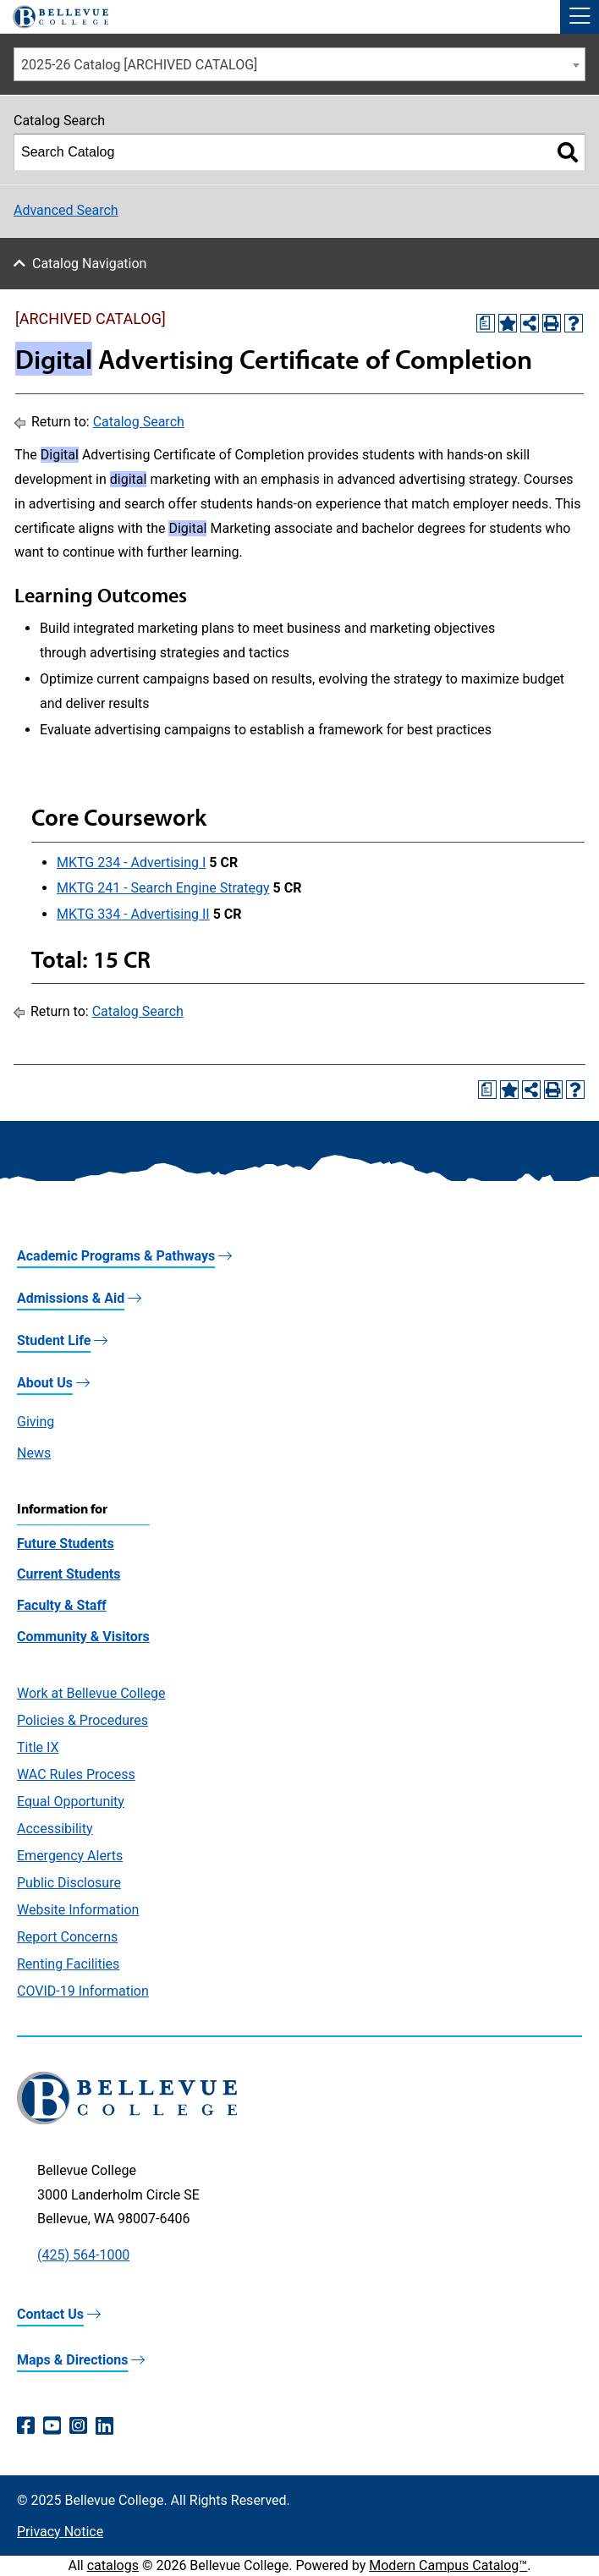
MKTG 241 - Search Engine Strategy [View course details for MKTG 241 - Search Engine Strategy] (163, 888)
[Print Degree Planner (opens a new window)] (485, 323)
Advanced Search (66, 210)
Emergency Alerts (70, 1856)
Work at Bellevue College (91, 1693)
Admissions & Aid (70, 1298)
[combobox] (299, 64)
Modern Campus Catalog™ (448, 2565)
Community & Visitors (83, 1637)
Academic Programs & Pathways (116, 1256)
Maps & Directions (72, 2360)
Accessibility (55, 1829)
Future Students (65, 1543)
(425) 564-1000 (83, 2255)
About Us (45, 1383)
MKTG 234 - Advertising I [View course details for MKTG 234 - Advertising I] (131, 862)
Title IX (38, 1747)
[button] (579, 17)
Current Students (68, 1574)
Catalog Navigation (89, 263)
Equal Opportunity (70, 1801)
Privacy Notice (60, 2532)
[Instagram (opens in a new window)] (78, 2426)
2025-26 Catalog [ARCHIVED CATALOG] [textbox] (139, 65)
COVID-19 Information (83, 1991)
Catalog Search (138, 422)
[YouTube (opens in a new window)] (52, 2426)
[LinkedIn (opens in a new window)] (104, 2426)
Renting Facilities (68, 1964)
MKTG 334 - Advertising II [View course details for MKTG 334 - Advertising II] (133, 914)
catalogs (113, 2565)
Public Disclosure (69, 1883)
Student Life (54, 1340)
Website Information (78, 1910)
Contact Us (50, 2314)
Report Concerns (67, 1937)
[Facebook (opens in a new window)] (26, 2426)
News (34, 1453)
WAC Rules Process (76, 1774)
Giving (35, 1422)
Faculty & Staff (62, 1605)
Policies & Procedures (82, 1720)
